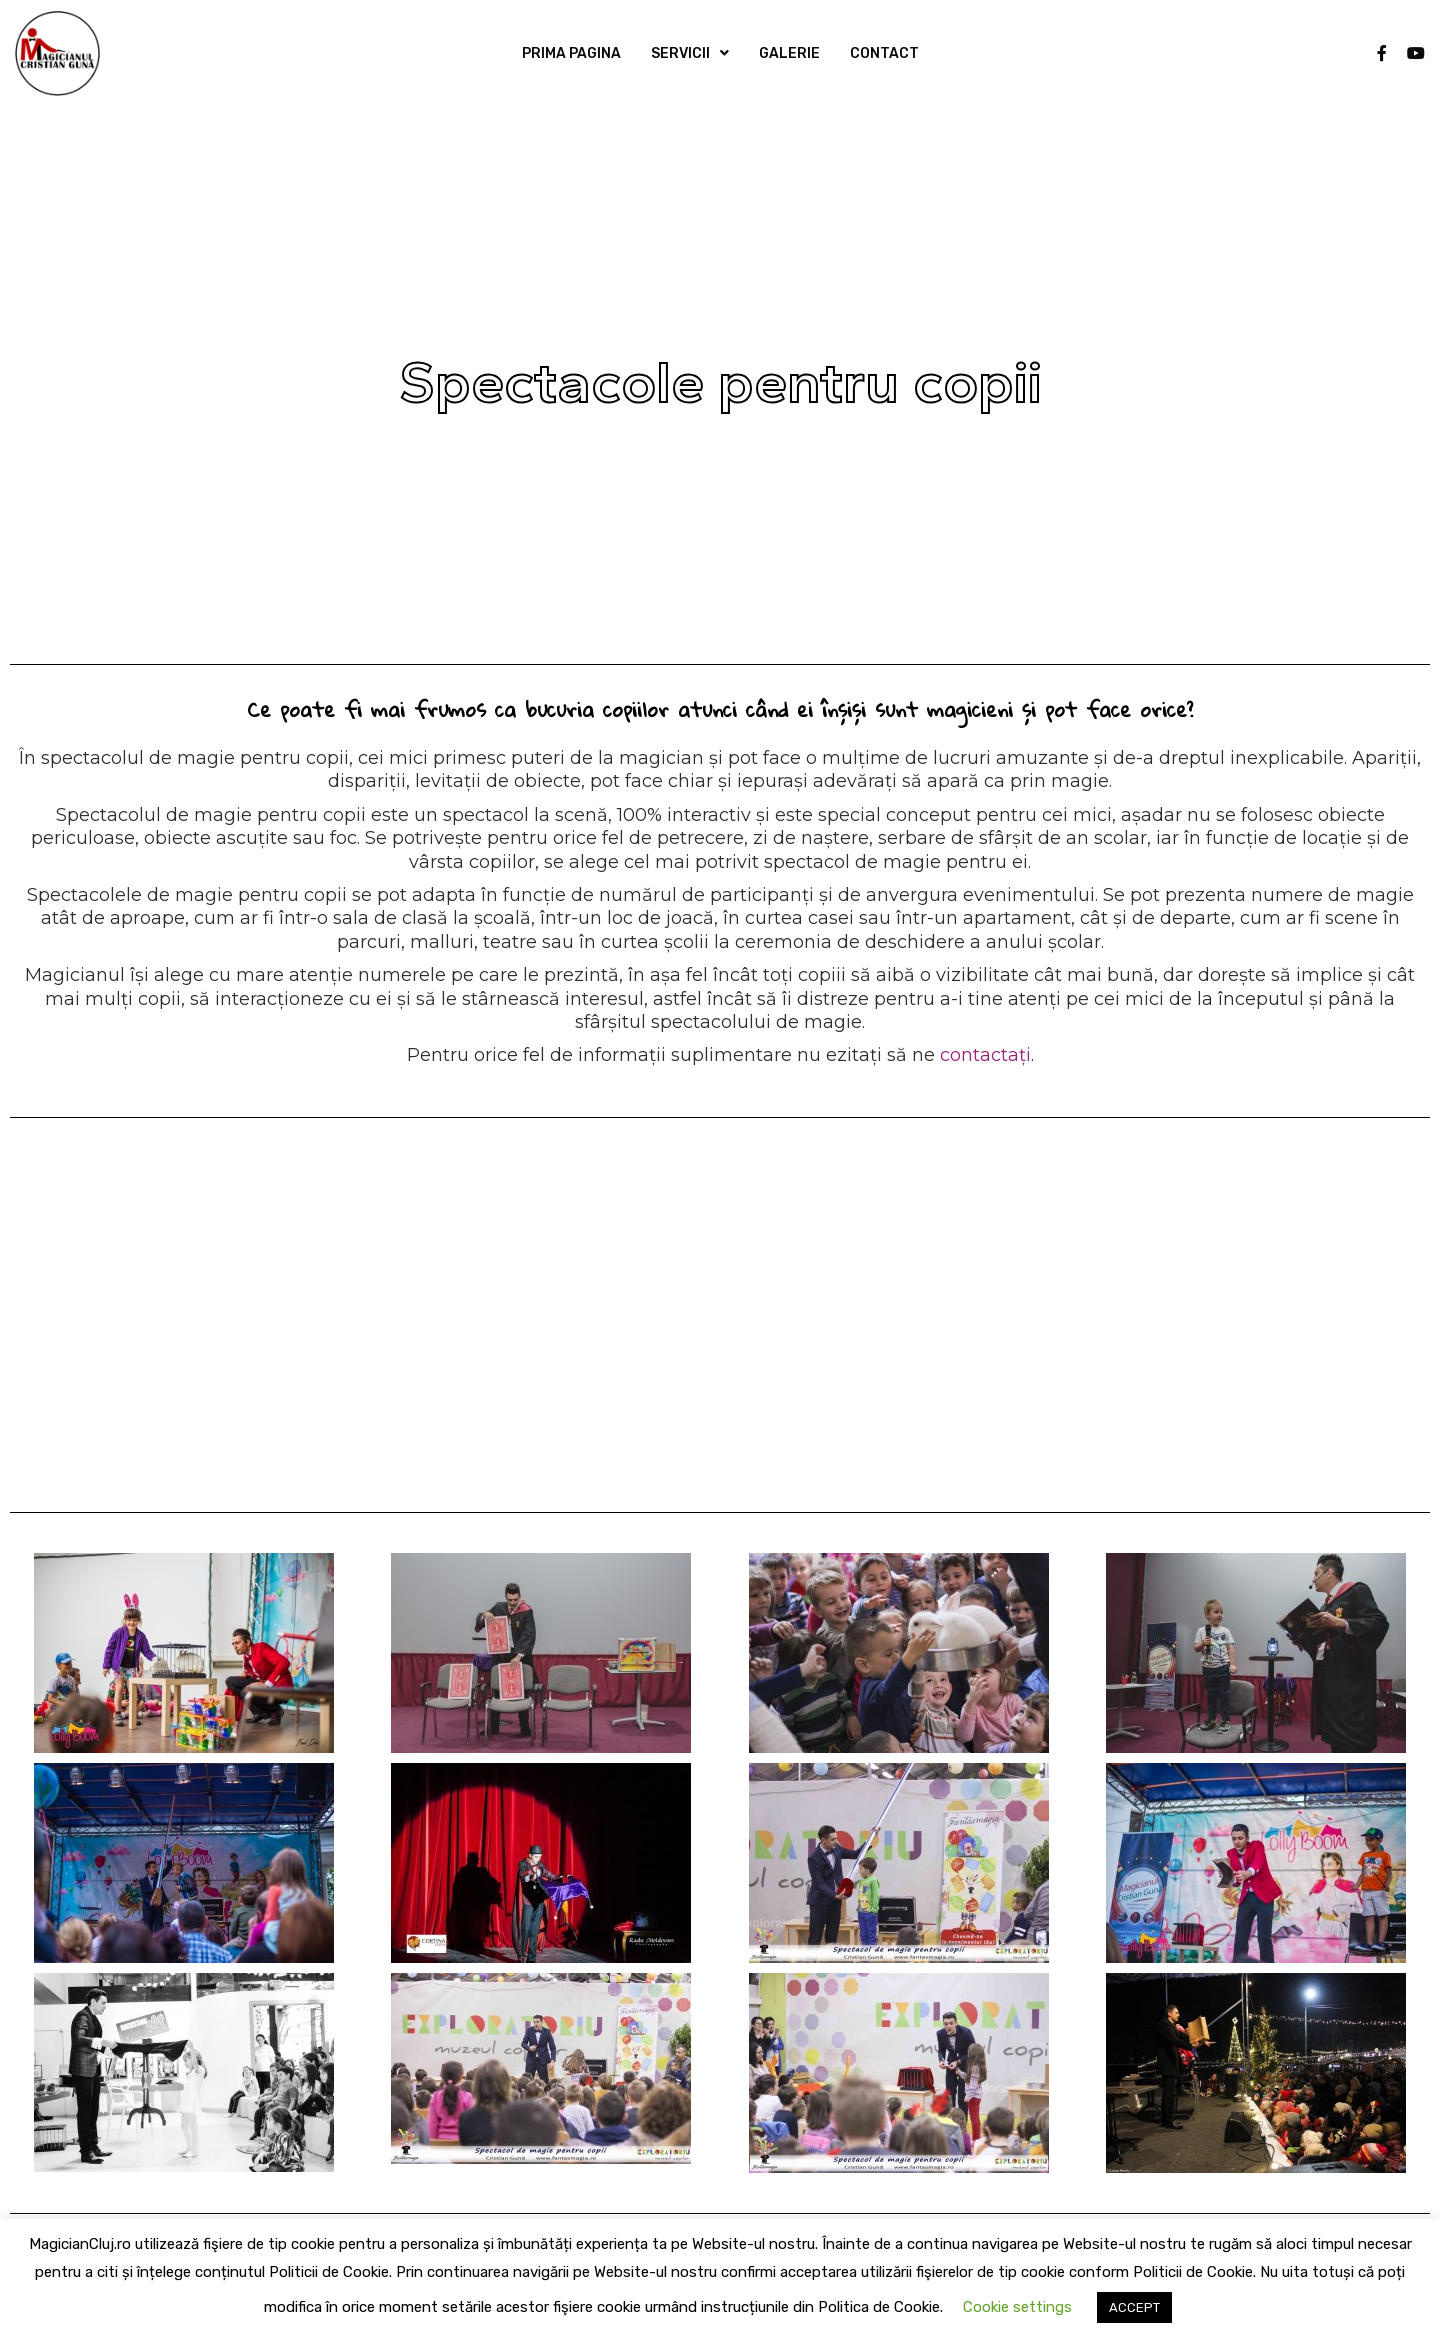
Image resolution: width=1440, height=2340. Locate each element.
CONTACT (884, 53)
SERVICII (680, 53)
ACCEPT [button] (1134, 2307)
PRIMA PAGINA (571, 53)
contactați (985, 1055)
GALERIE (789, 53)
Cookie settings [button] (1017, 2307)
